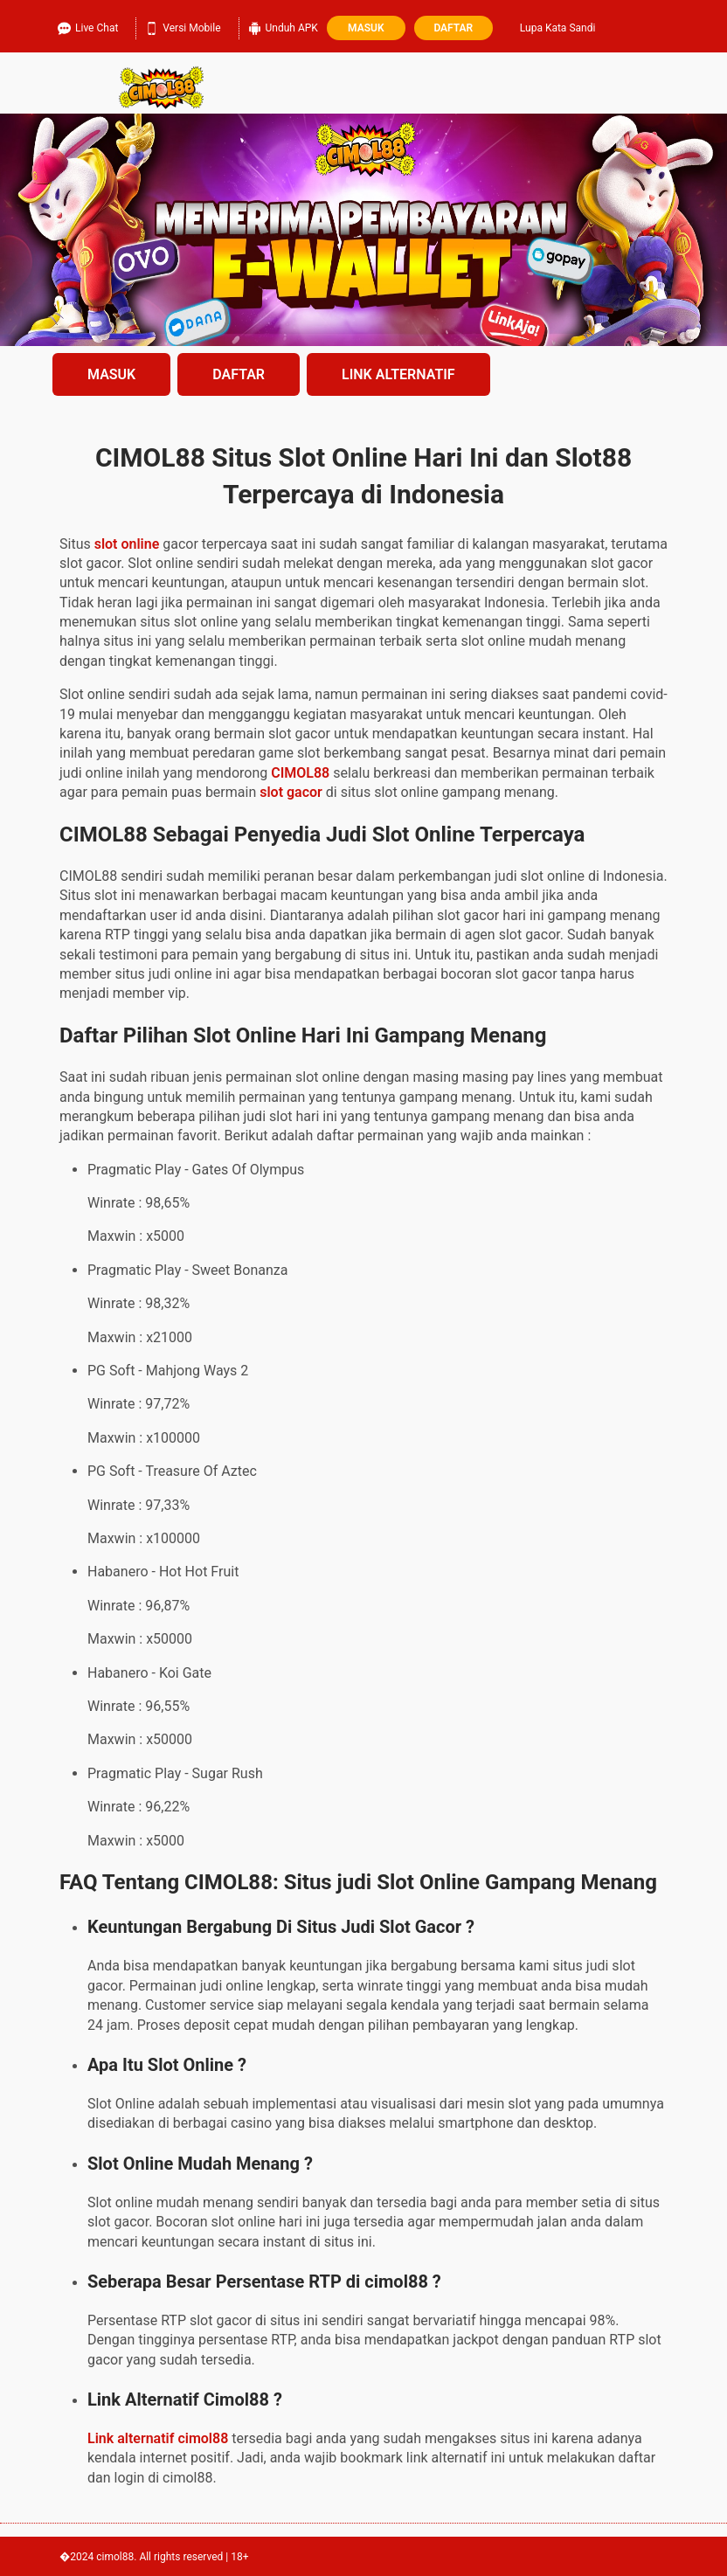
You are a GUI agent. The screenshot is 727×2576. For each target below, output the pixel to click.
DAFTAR (238, 374)
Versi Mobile (182, 25)
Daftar (453, 28)
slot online (127, 544)
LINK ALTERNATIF (398, 374)
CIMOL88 (300, 773)
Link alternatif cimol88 (157, 2438)
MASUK (111, 374)
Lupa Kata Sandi (558, 28)
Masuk (366, 28)
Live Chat (88, 25)
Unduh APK (283, 25)
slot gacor (291, 792)
